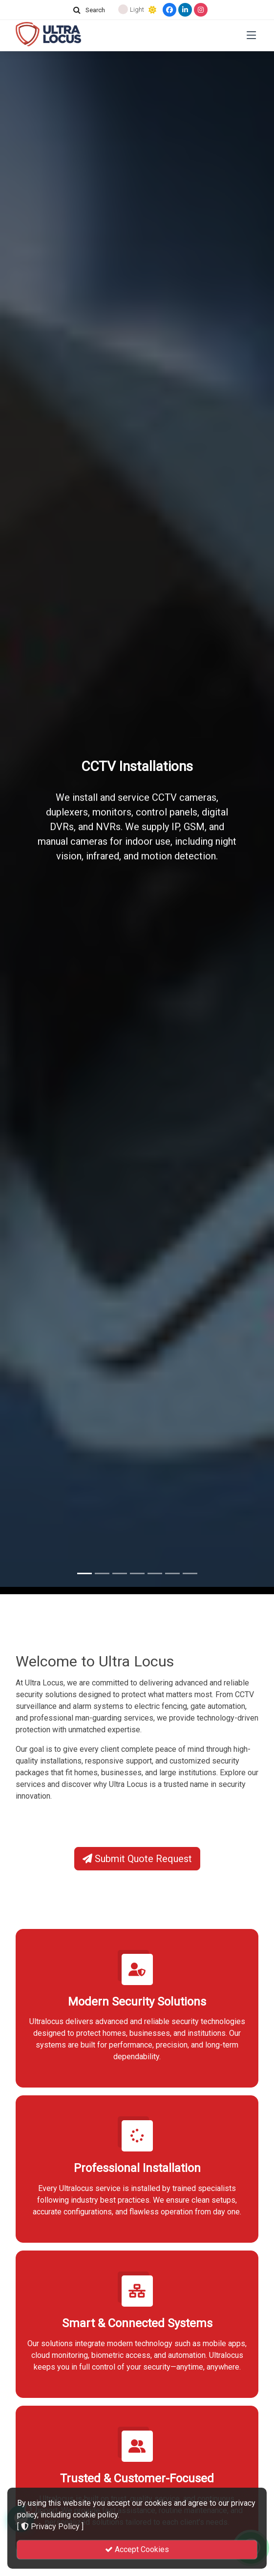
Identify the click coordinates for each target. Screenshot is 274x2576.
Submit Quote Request (137, 1859)
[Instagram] (201, 10)
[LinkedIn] (185, 10)
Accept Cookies (137, 2549)
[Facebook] (169, 10)
